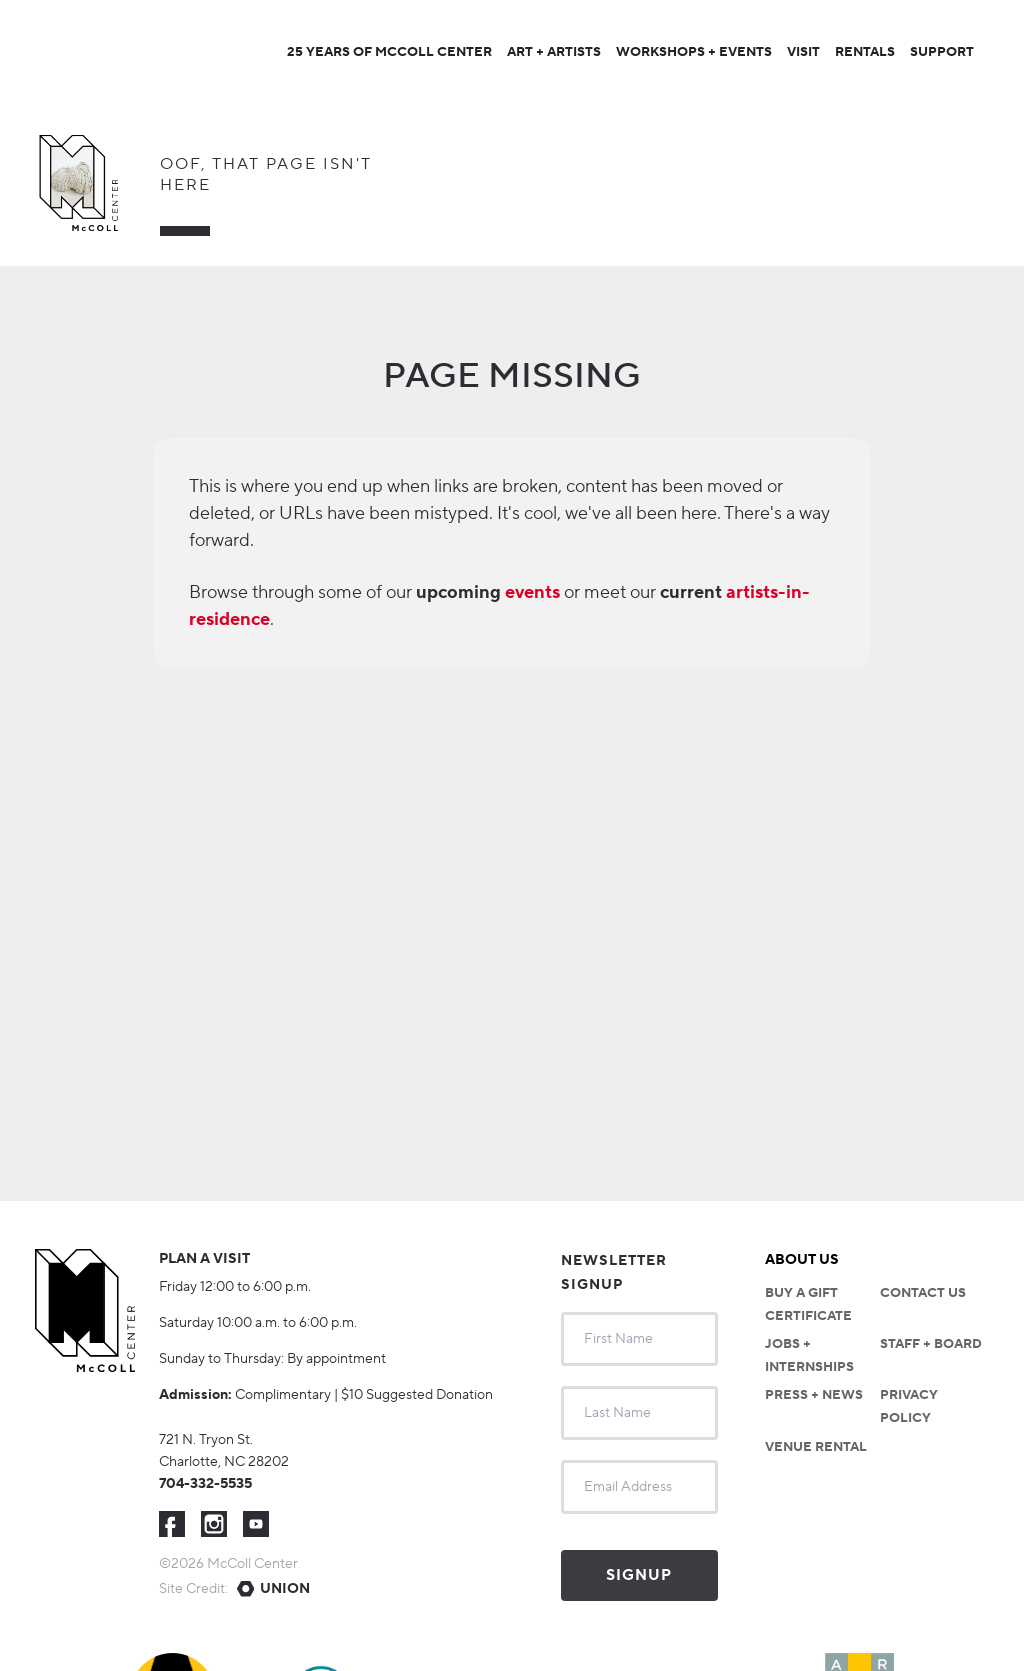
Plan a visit (204, 1259)
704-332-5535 (205, 1484)
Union (285, 1589)
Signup (639, 1575)
